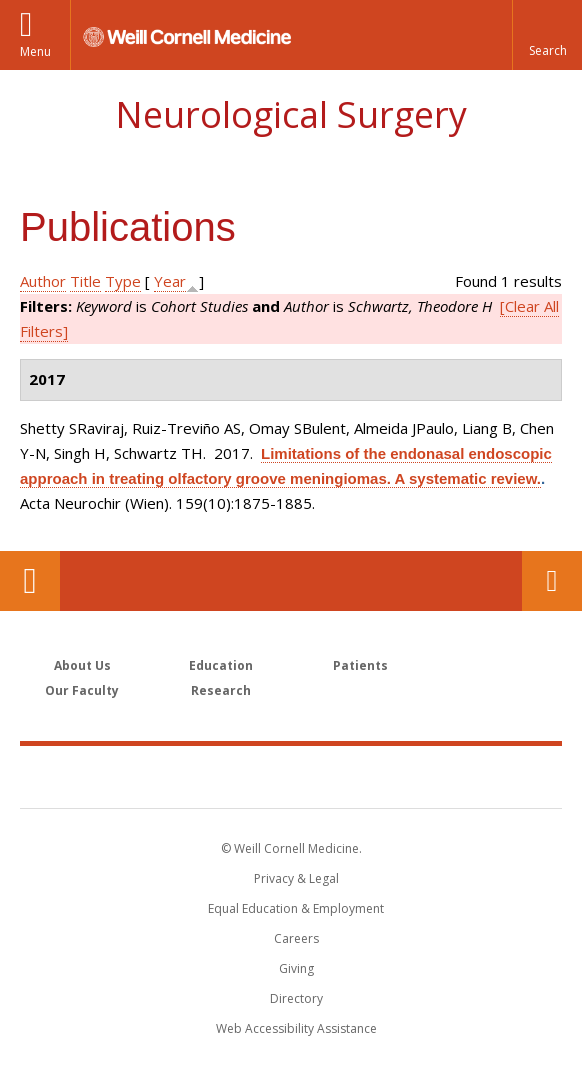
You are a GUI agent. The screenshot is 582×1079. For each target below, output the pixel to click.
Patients (360, 665)
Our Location (30, 581)
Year (170, 281)
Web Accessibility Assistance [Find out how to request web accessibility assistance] (296, 1028)
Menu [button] (35, 51)
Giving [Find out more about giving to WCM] (296, 968)
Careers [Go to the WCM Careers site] (296, 938)
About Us (82, 665)
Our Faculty (82, 690)
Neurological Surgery (291, 114)
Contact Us (552, 581)
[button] (547, 35)
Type (123, 281)
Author (43, 281)
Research (221, 690)
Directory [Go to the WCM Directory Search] (296, 998)
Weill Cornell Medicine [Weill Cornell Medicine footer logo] (291, 776)
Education (221, 665)
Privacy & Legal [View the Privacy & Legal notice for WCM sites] (296, 878)
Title (85, 281)
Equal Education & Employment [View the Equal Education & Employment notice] (296, 908)
